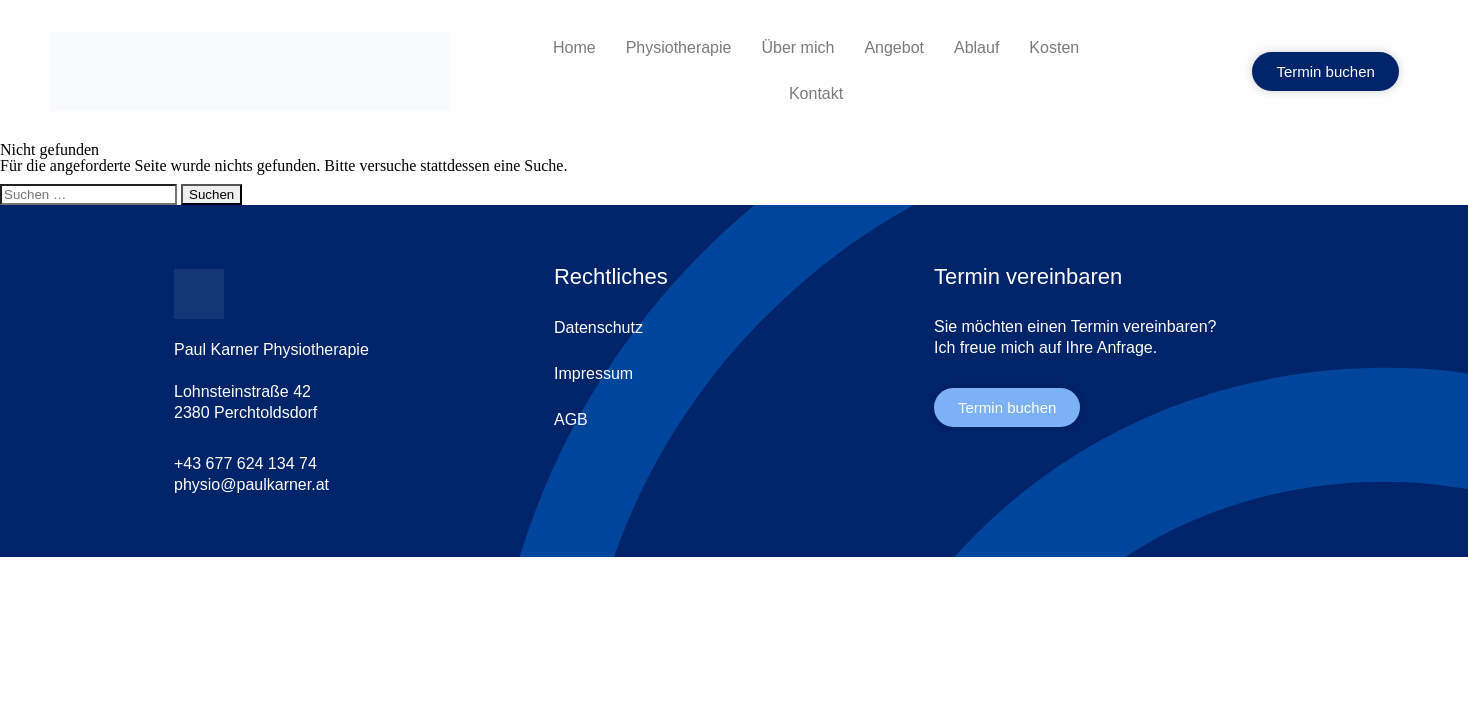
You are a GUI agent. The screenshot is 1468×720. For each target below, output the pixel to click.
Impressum (593, 373)
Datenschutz (598, 327)
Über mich (797, 47)
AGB (571, 419)
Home (574, 47)
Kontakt (816, 93)
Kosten (1054, 47)
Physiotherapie (679, 47)
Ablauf (976, 47)
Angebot (894, 47)
